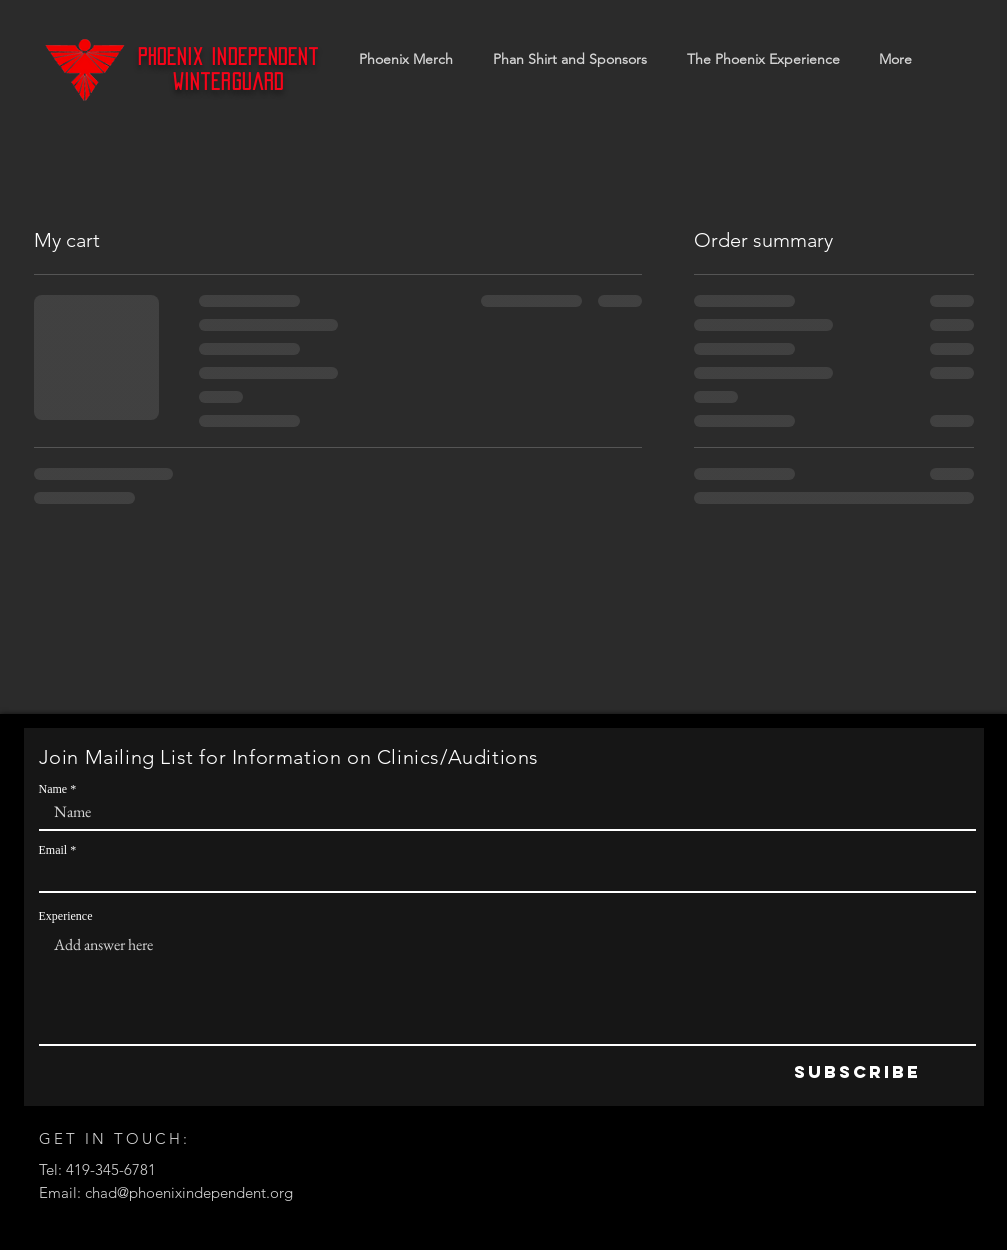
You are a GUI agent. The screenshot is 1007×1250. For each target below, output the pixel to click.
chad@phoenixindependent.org (189, 1192)
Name (53, 789)
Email (53, 850)
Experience (66, 916)
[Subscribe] (857, 1072)
